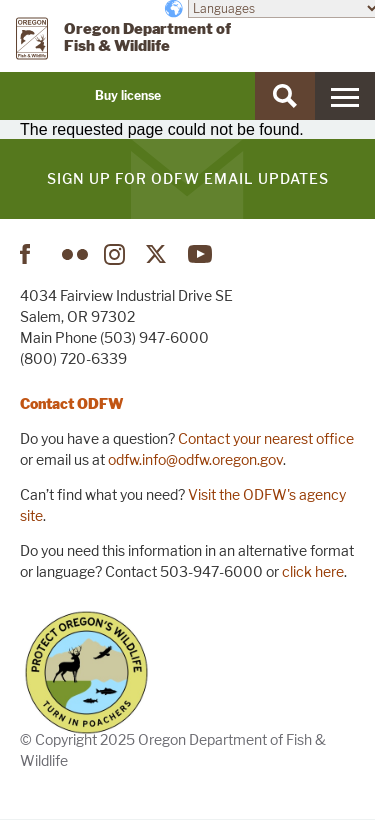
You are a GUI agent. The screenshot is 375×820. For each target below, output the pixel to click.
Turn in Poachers (86, 672)
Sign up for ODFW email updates (188, 178)
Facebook (33, 254)
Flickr (75, 254)
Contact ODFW (72, 403)
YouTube (201, 254)
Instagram (117, 254)
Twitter (159, 254)
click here (313, 571)
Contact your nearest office (266, 438)
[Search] (285, 96)
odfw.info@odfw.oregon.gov (195, 459)
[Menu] (345, 96)
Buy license (128, 95)
